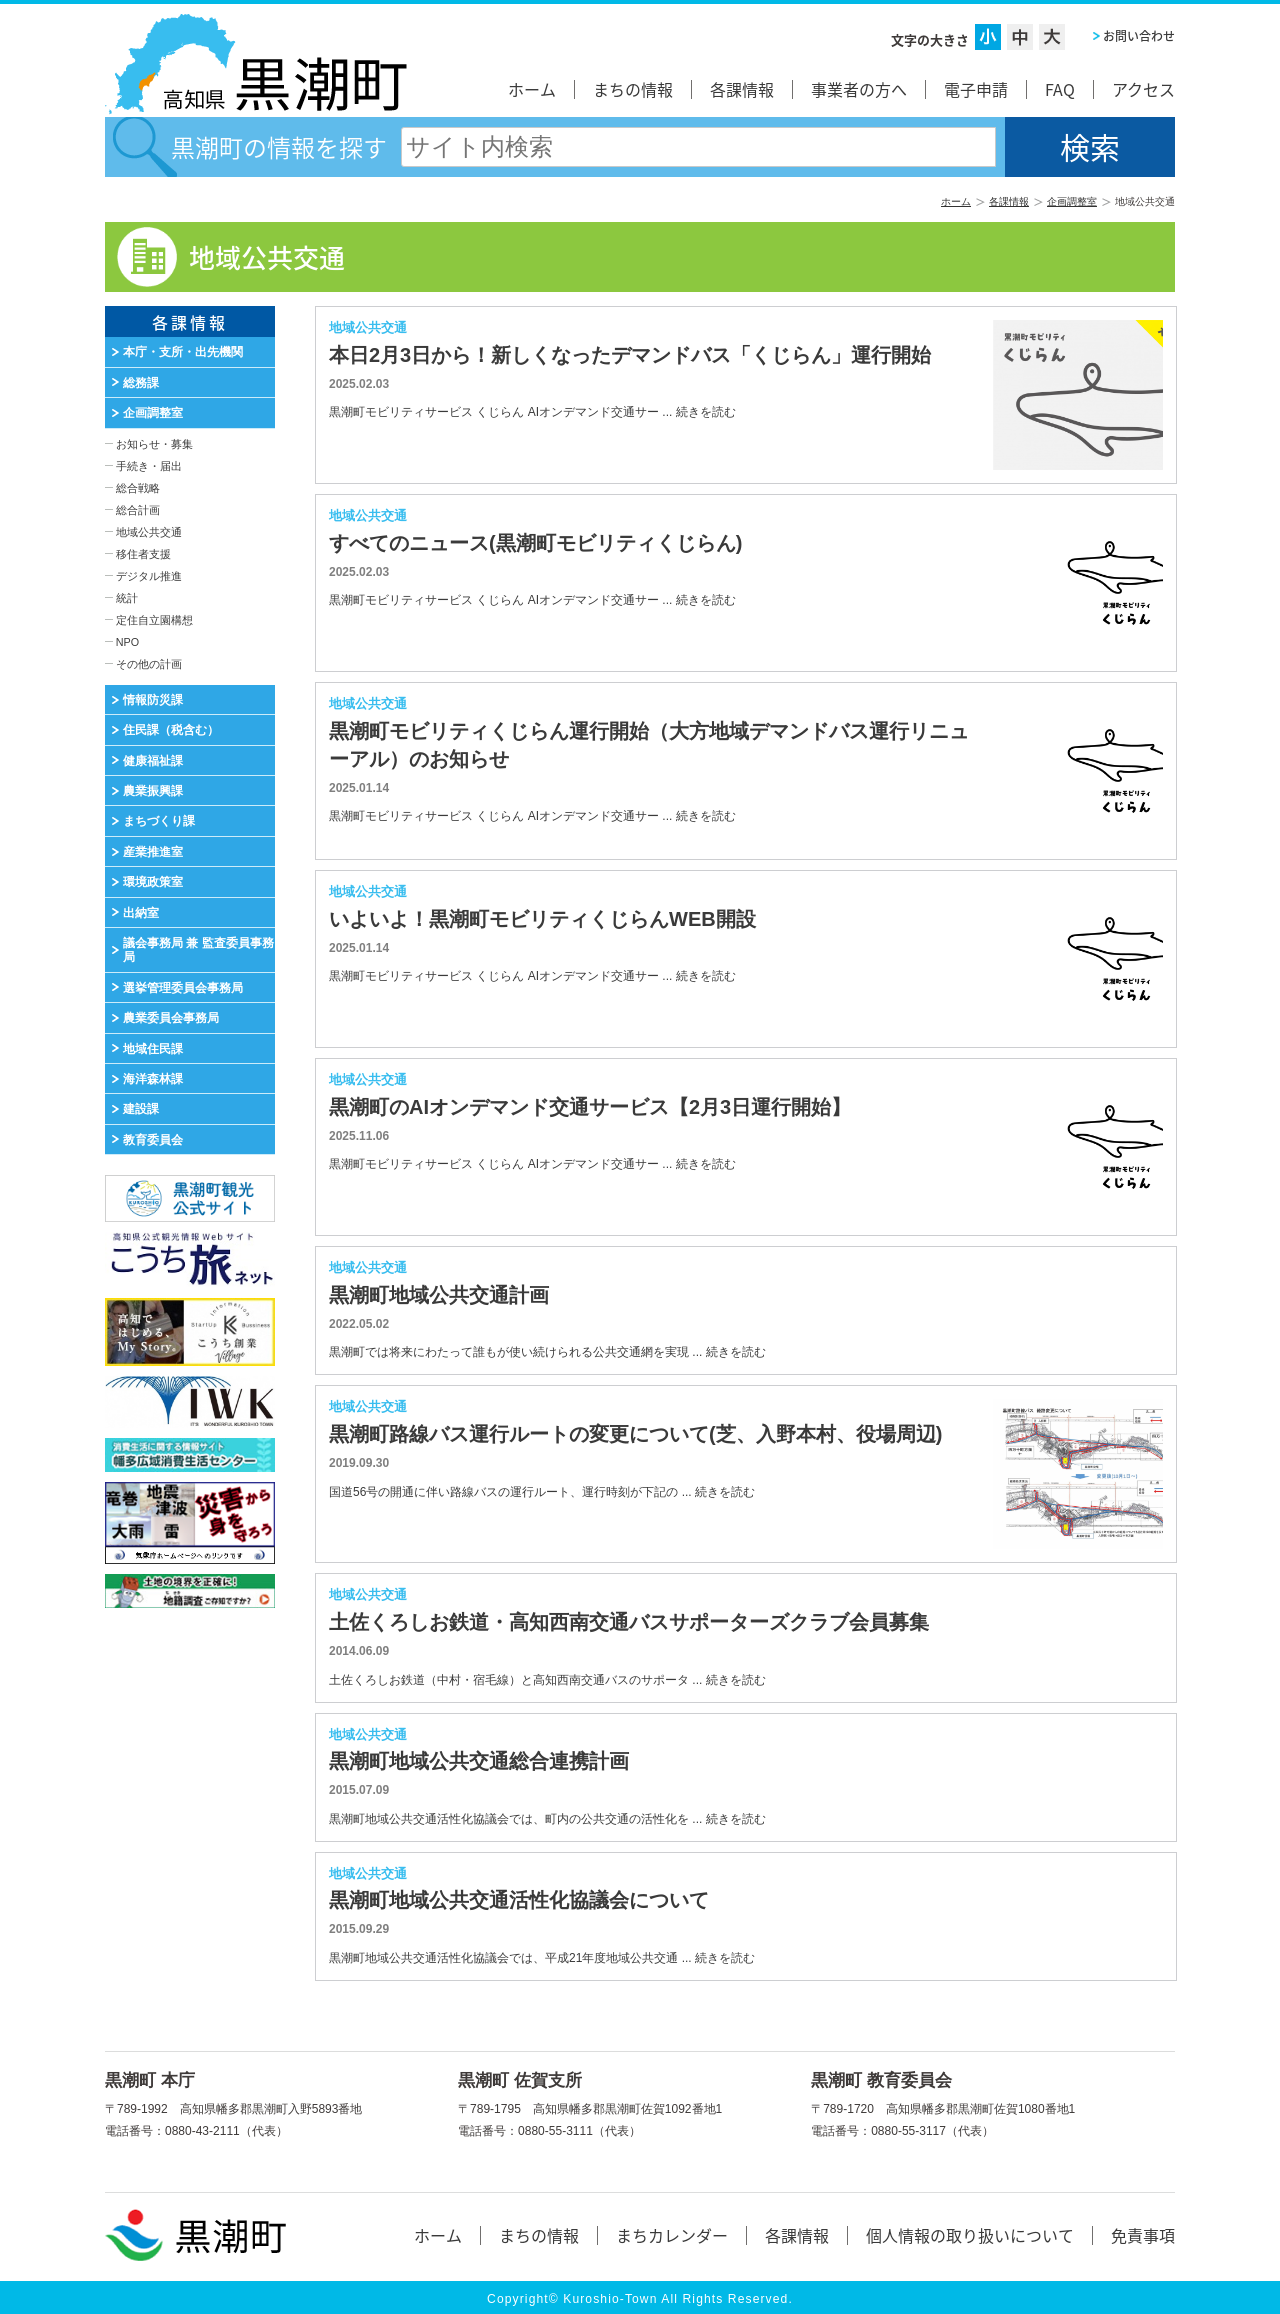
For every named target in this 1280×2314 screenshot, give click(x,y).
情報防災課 (153, 700)
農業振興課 (153, 791)
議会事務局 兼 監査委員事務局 (198, 950)
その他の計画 (149, 664)
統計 (127, 598)
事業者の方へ (859, 89)
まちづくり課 (159, 821)
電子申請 (976, 89)
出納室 (141, 913)
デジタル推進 (149, 576)
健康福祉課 (153, 761)
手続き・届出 (149, 466)
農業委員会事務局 (171, 1018)
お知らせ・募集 (154, 444)
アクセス (1143, 89)
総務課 (141, 383)
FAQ (1060, 89)
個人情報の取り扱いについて (970, 2235)
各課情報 (742, 89)
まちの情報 (633, 89)
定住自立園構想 (154, 620)
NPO (127, 642)
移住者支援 (143, 554)
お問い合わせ (1139, 36)
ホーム (532, 89)
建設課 (141, 1109)
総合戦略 (138, 488)
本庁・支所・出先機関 (183, 352)
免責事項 (1143, 2235)
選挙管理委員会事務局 (183, 988)
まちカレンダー (672, 2235)
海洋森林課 (153, 1079)
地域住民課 (153, 1049)
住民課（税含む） (171, 730)
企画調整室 (1072, 201)
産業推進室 (153, 852)
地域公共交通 (149, 532)
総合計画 (138, 510)
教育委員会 (153, 1140)
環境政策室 (153, 882)
